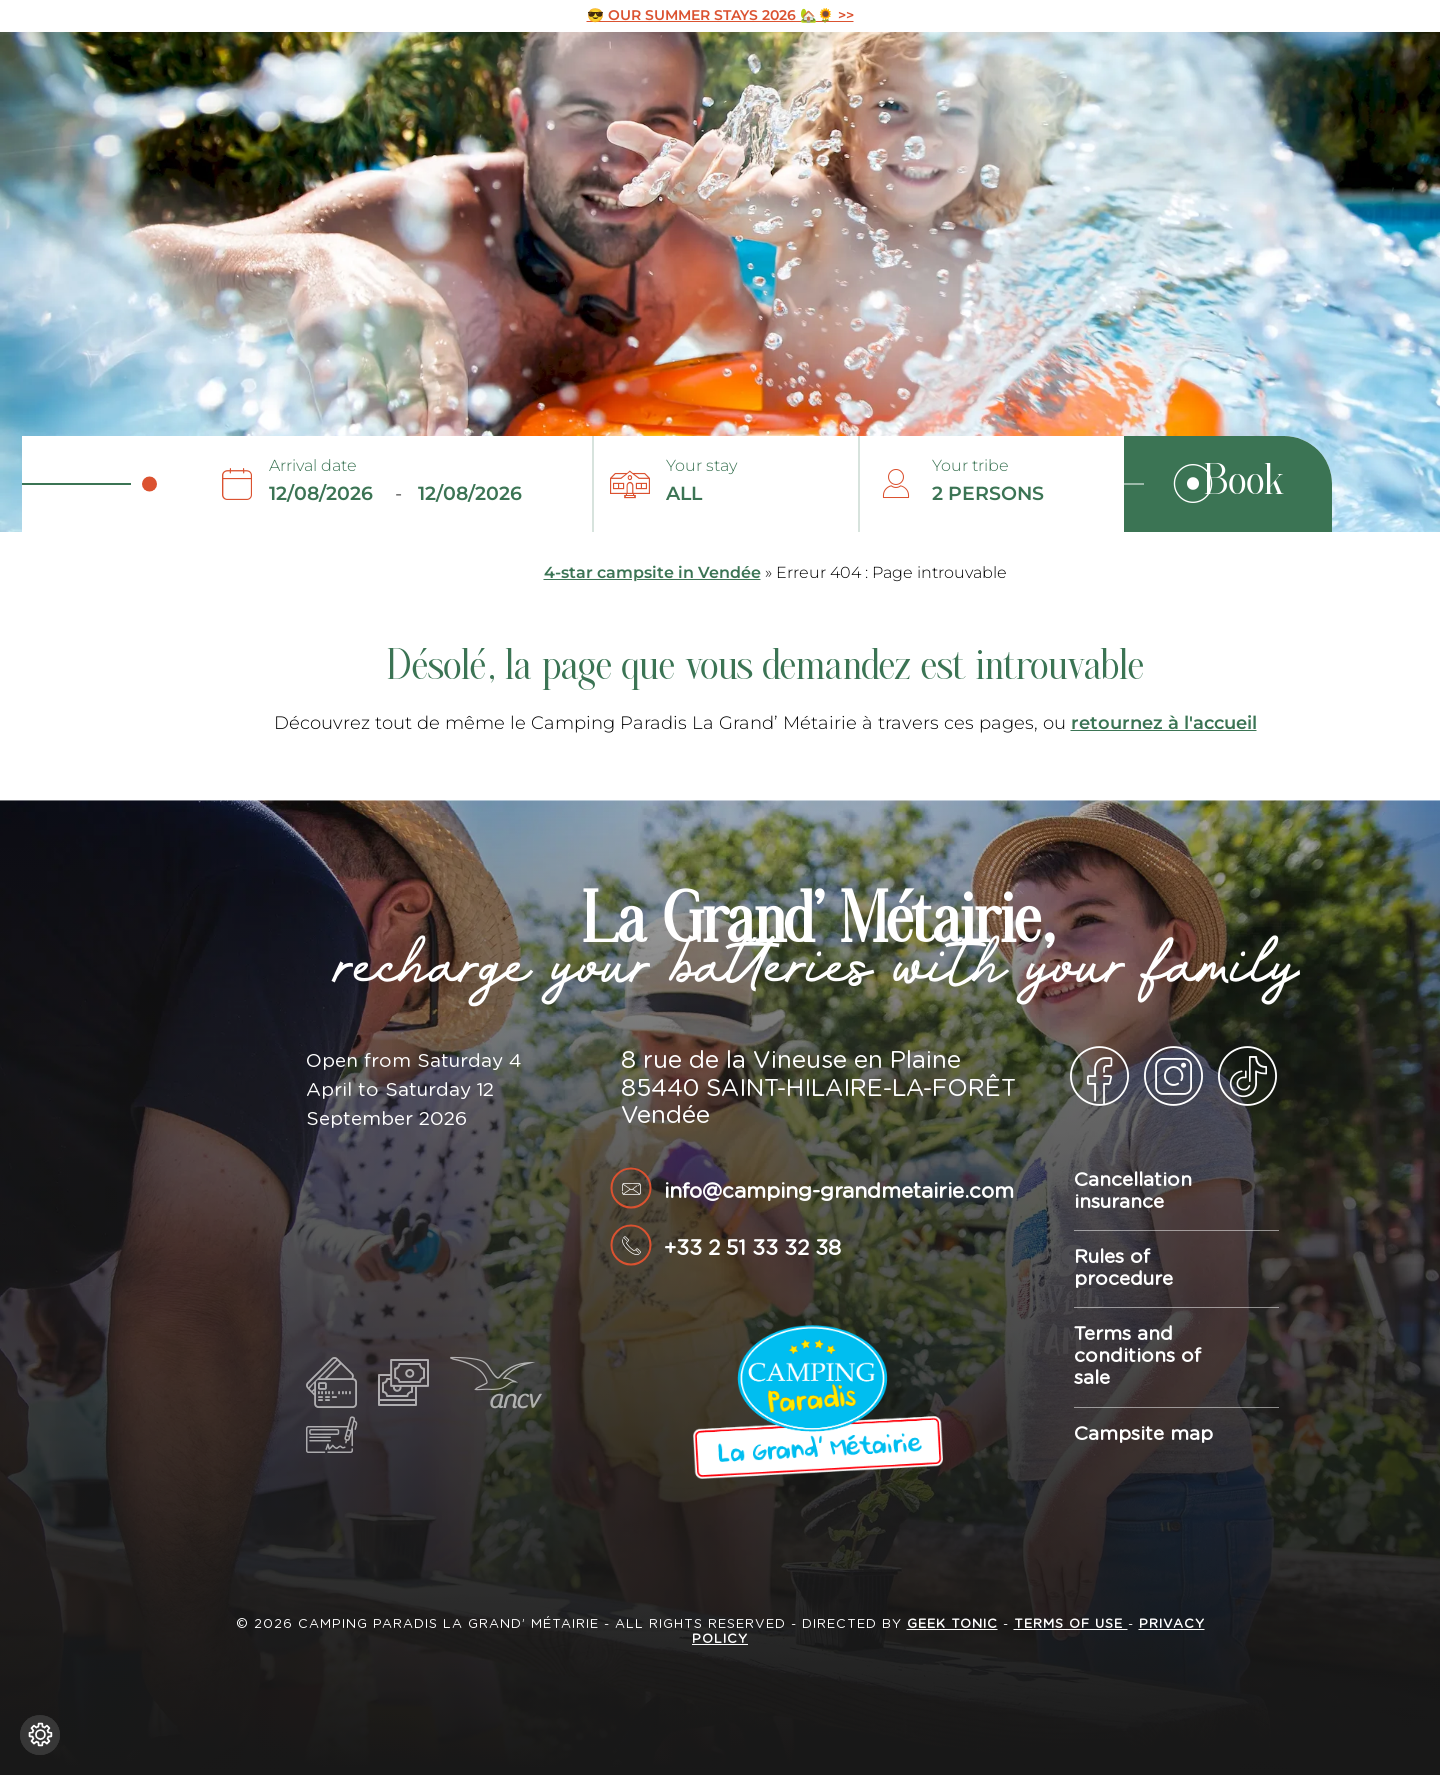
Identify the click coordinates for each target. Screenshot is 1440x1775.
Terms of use (1071, 1624)
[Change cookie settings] (40, 1735)
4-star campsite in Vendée (652, 572)
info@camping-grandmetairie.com (839, 1191)
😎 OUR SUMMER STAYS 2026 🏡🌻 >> (720, 15)
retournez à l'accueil (1164, 722)
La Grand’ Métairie (55, 62)
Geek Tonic (952, 1624)
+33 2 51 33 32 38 (752, 1248)
